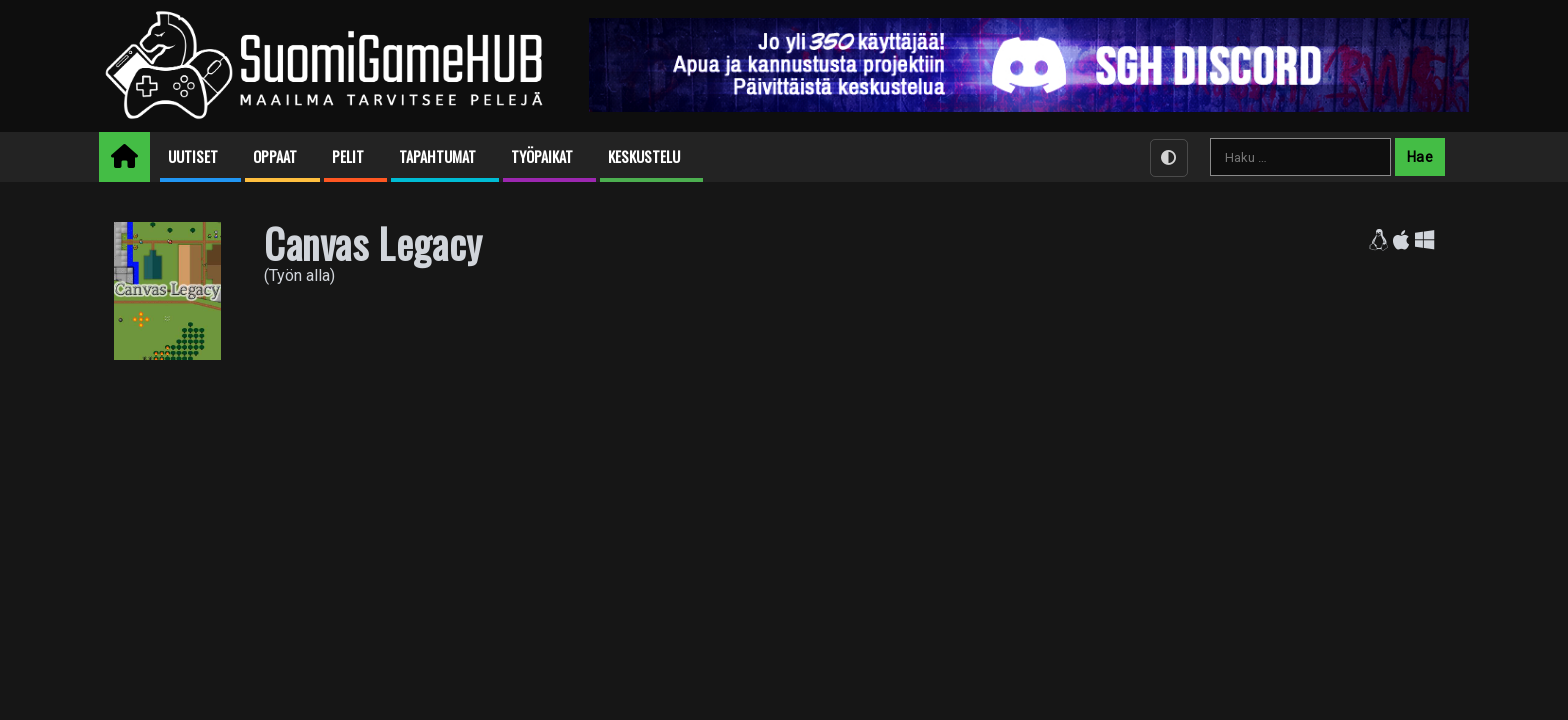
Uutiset (193, 156)
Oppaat (275, 156)
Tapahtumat (437, 156)
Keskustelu (644, 156)
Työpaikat (542, 156)
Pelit (348, 156)
